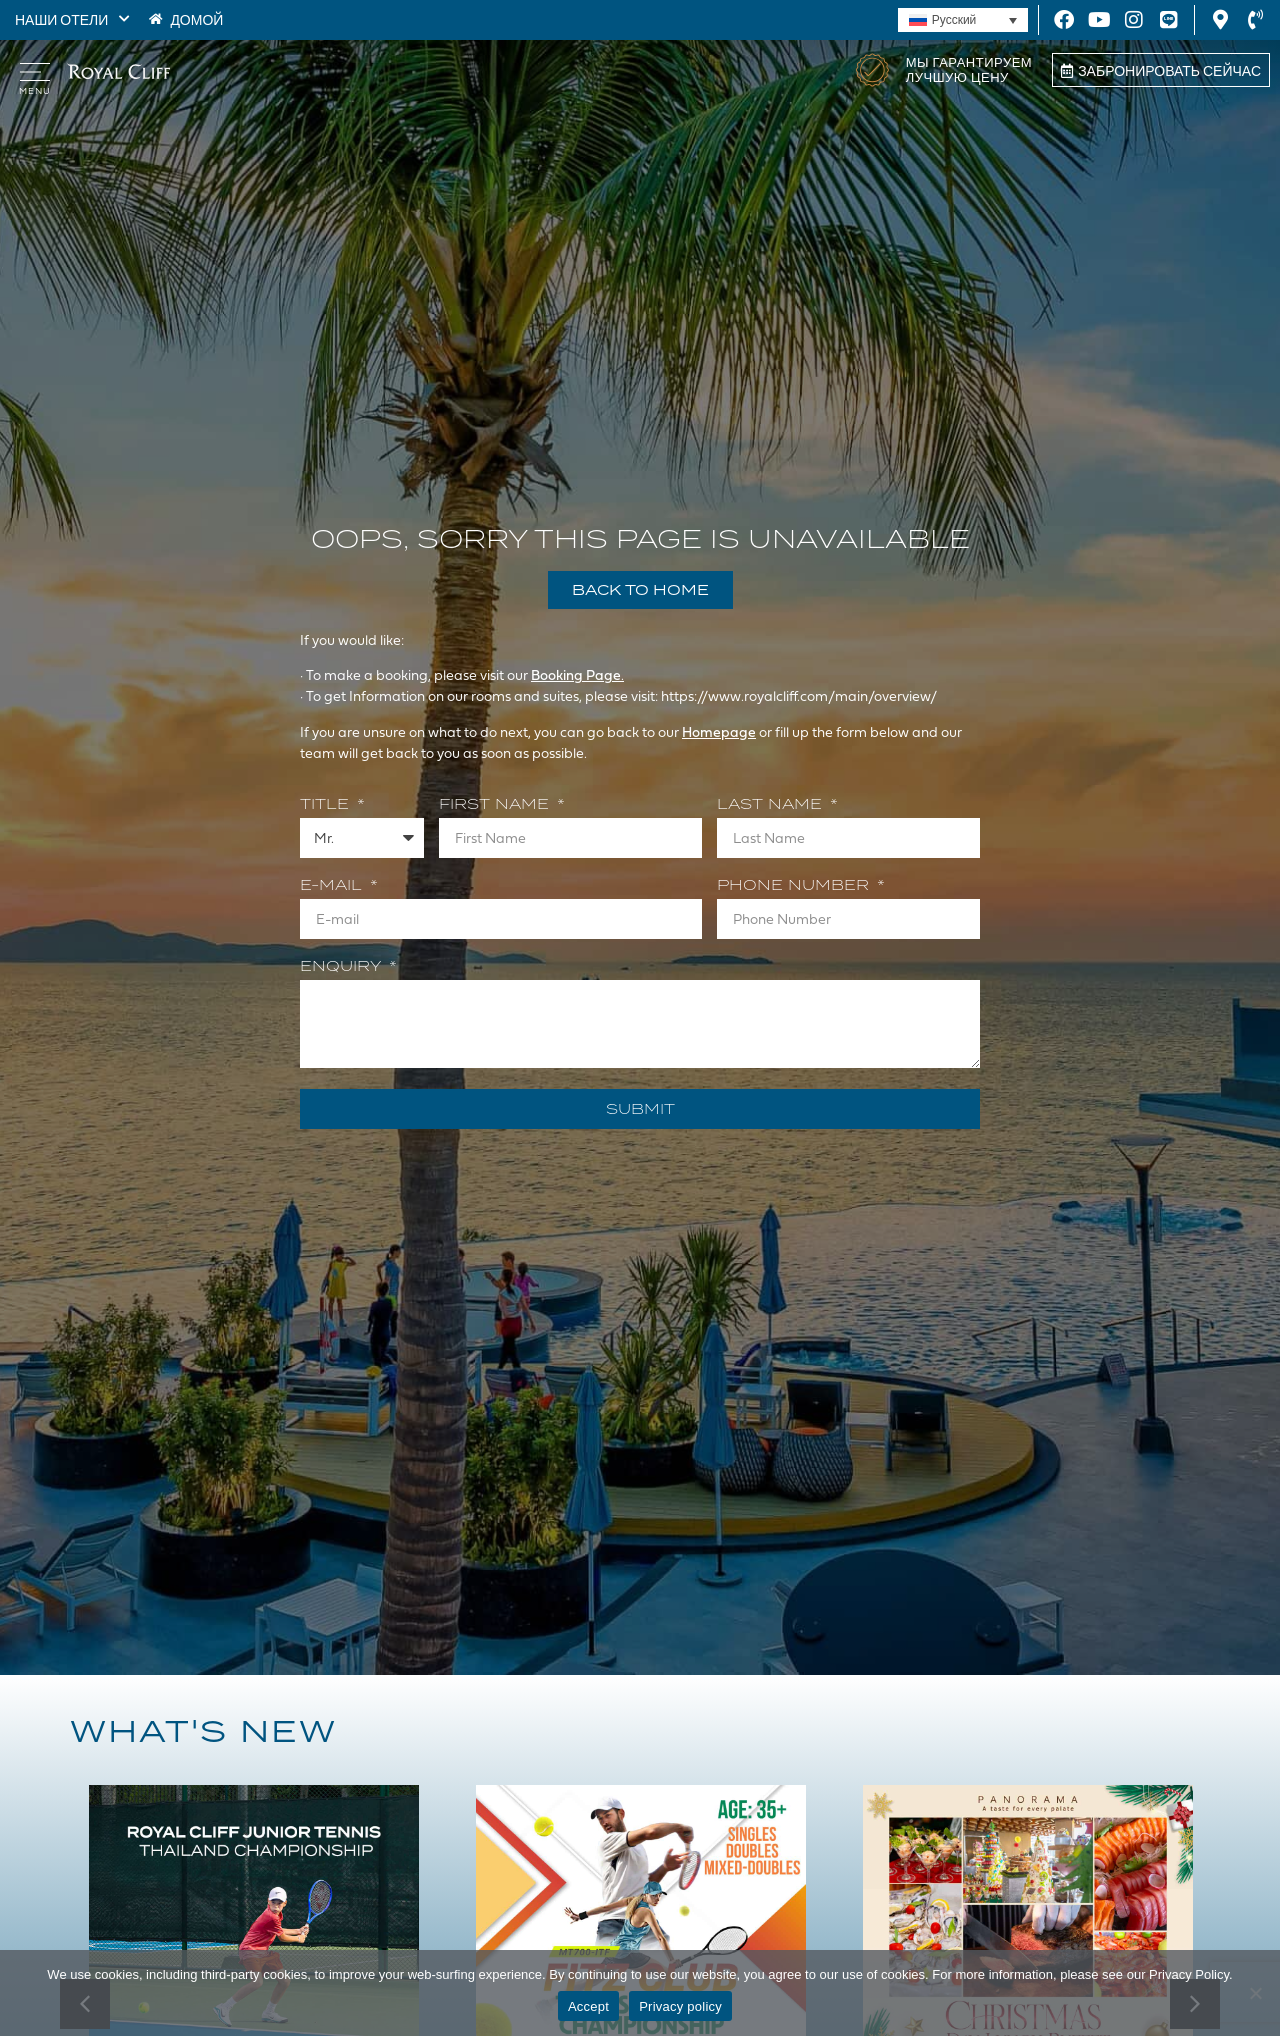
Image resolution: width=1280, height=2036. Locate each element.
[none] (963, 20)
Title (327, 805)
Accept (588, 2006)
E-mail (333, 886)
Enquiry (343, 967)
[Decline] (1255, 1993)
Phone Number (795, 886)
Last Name (772, 805)
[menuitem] (963, 20)
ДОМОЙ (196, 19)
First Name (496, 805)
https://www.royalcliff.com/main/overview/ (800, 695)
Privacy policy (680, 2006)
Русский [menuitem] (954, 20)
